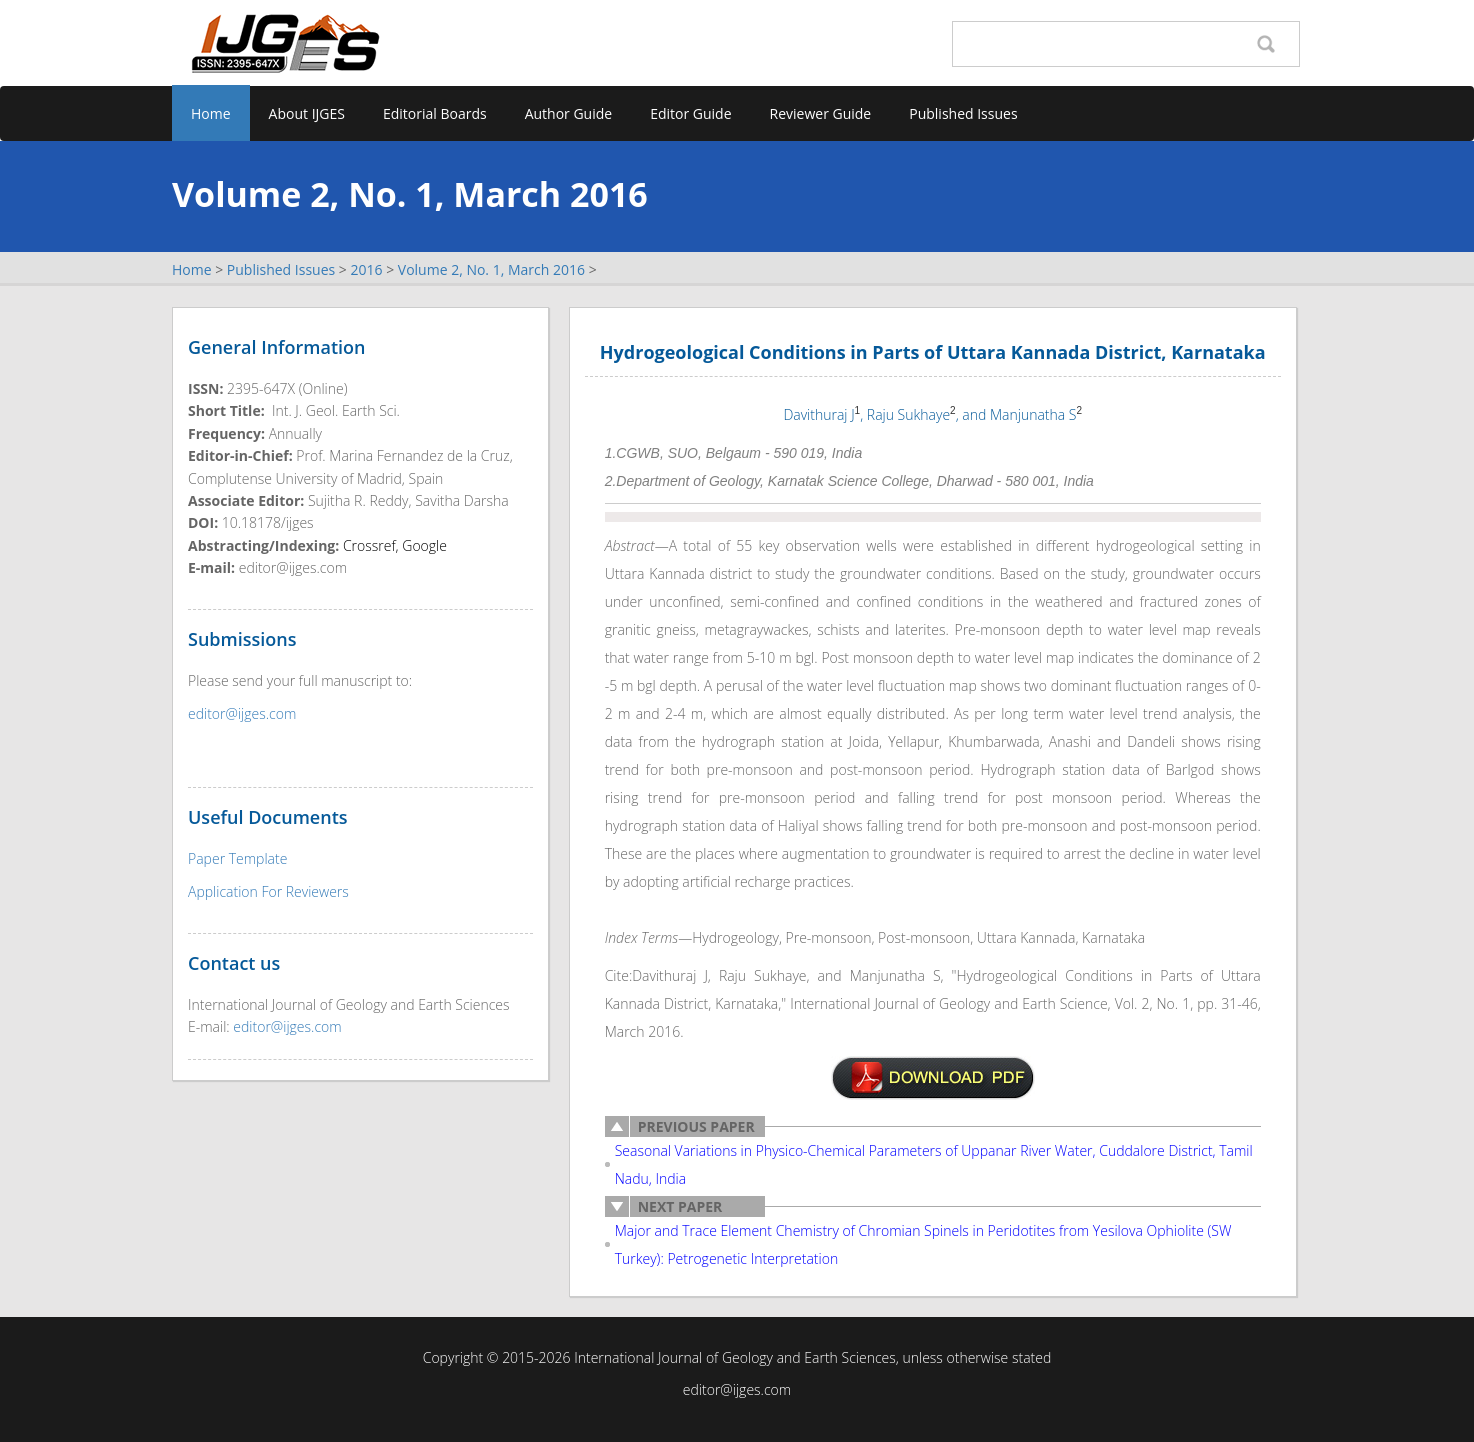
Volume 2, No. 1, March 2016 (491, 269)
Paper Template (237, 858)
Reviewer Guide (821, 113)
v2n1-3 (933, 1078)
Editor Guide (690, 113)
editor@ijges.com (242, 713)
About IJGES (307, 113)
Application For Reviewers (268, 891)
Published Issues (963, 113)
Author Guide (569, 113)
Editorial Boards (435, 113)
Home (211, 113)
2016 (366, 269)
